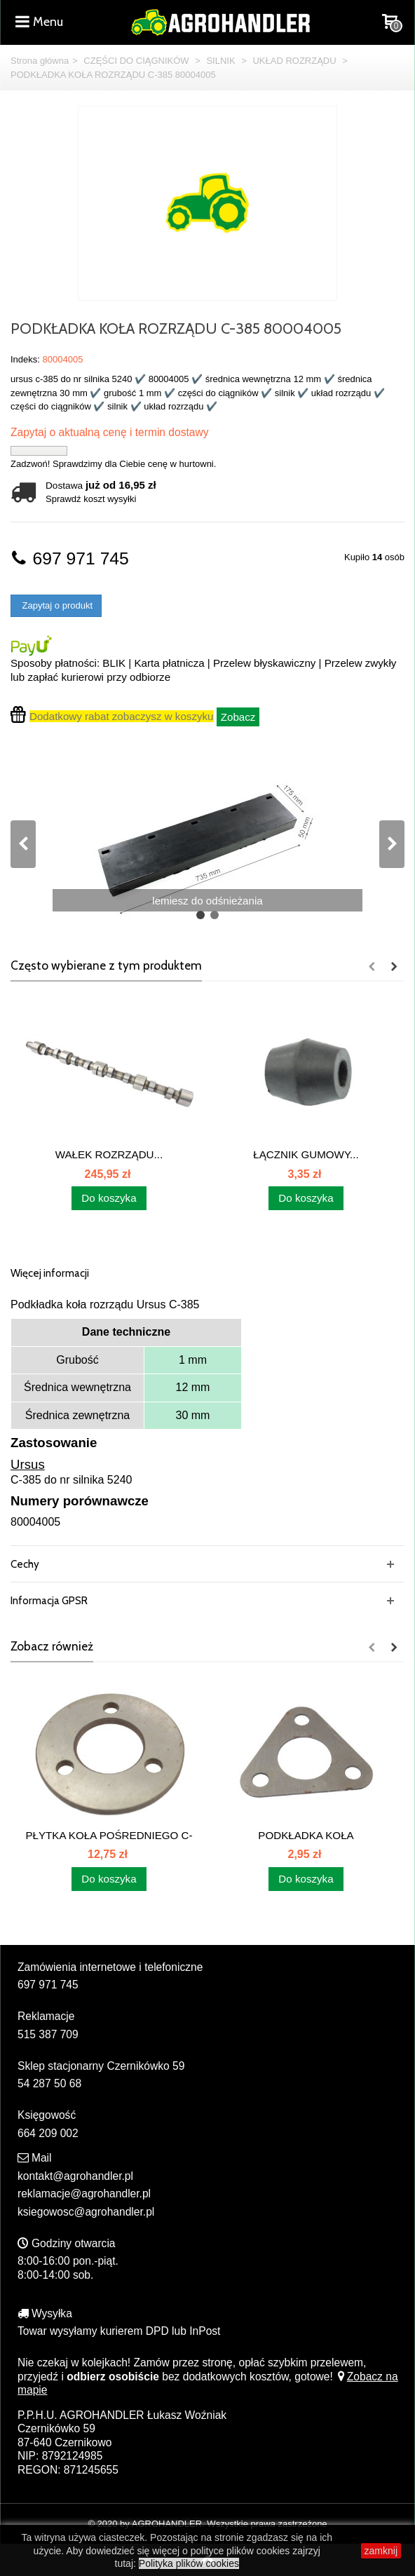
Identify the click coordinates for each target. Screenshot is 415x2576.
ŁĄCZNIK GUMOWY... (305, 1154)
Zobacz (238, 717)
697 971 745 (70, 558)
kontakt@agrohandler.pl (75, 2176)
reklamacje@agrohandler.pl (84, 2193)
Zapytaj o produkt (56, 605)
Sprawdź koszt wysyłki (91, 499)
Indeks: (25, 359)
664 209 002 (48, 2133)
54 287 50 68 (49, 2083)
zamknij (381, 2550)
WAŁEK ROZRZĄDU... (109, 1154)
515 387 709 (48, 2034)
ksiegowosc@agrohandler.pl (86, 2212)
